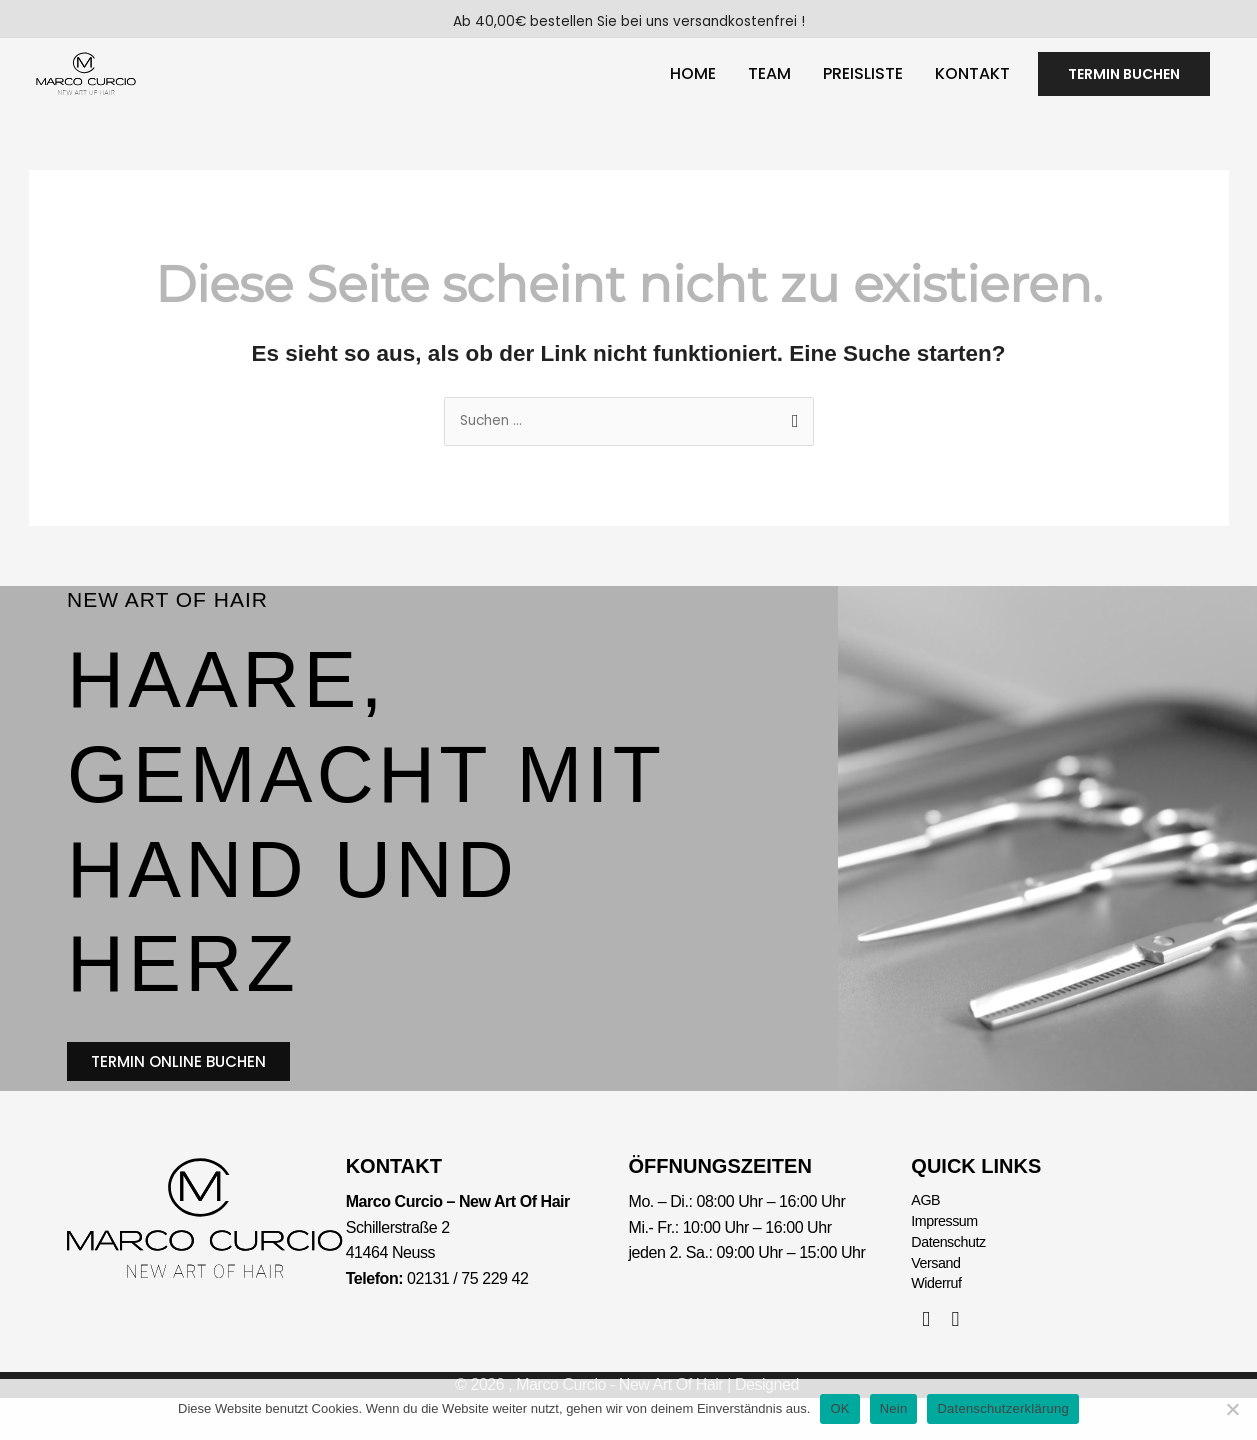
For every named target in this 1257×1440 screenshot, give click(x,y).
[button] (1124, 83)
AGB (927, 1229)
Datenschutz (953, 1276)
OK (839, 1408)
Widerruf (939, 1323)
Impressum (948, 1252)
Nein (894, 1408)
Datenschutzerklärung (1002, 1408)
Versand (939, 1300)
